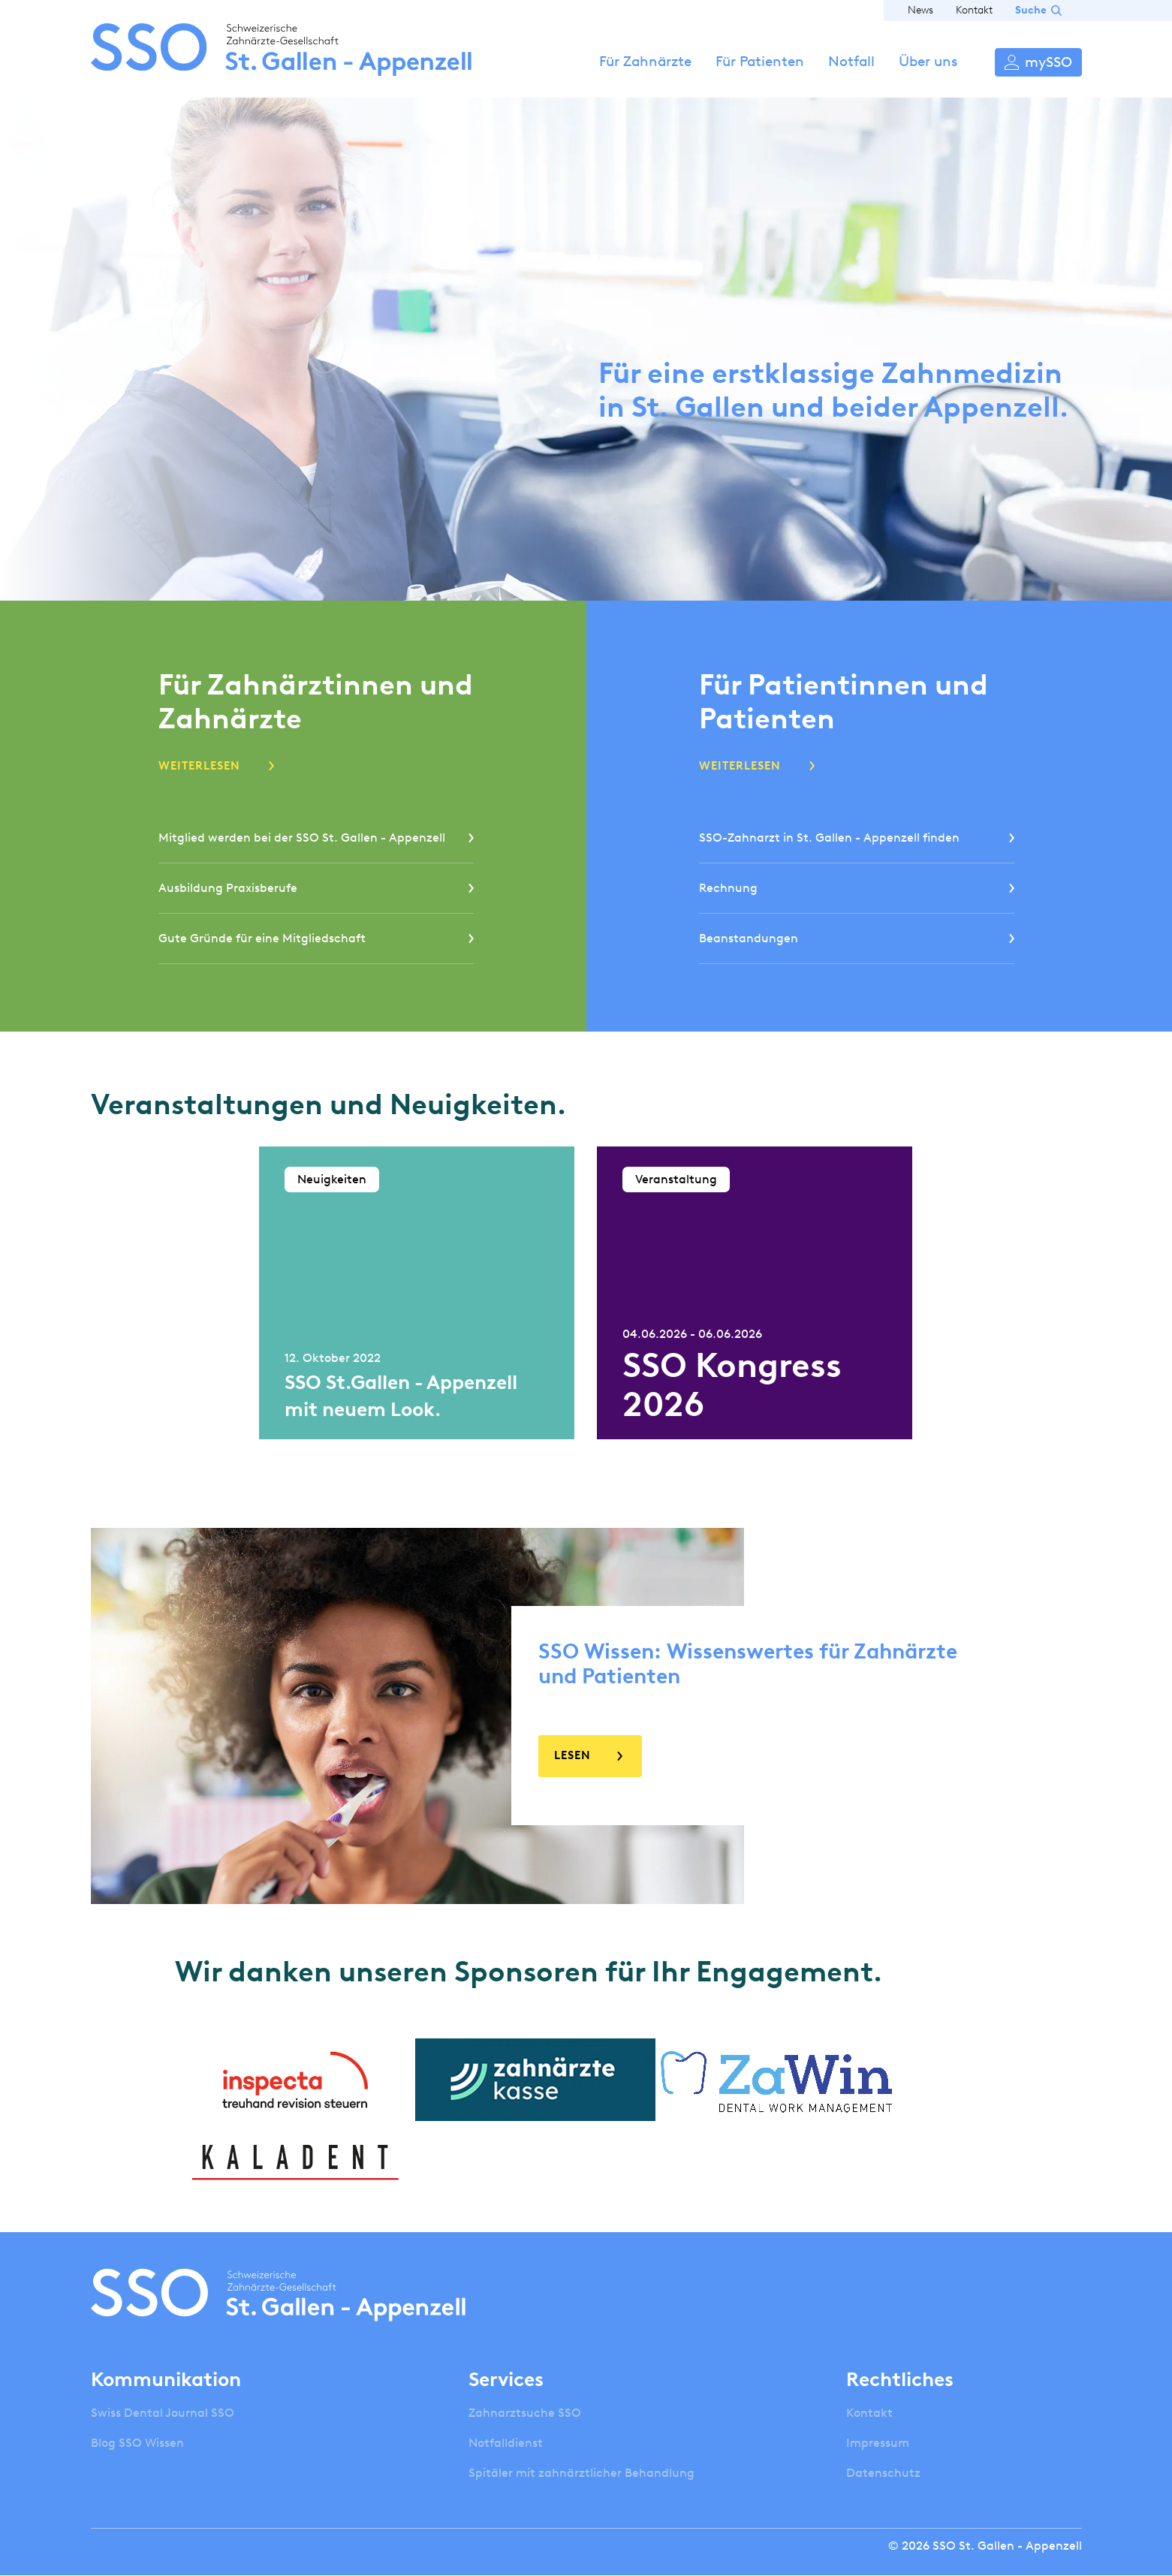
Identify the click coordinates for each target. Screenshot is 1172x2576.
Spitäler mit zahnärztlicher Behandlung (581, 2473)
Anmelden (1038, 62)
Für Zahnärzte (645, 61)
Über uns (928, 61)
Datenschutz (883, 2473)
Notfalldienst (505, 2443)
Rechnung (728, 888)
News (920, 10)
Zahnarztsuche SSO (524, 2413)
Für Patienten (760, 61)
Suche (1031, 10)
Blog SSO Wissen (137, 2443)
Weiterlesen (199, 766)
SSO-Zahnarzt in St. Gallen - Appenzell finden (829, 837)
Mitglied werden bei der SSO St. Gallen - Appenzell (301, 837)
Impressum (877, 2443)
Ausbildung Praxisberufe (227, 888)
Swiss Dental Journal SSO (162, 2413)
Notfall (851, 61)
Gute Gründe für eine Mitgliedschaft (262, 938)
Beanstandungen (748, 938)
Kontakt (974, 10)
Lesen (572, 1755)
